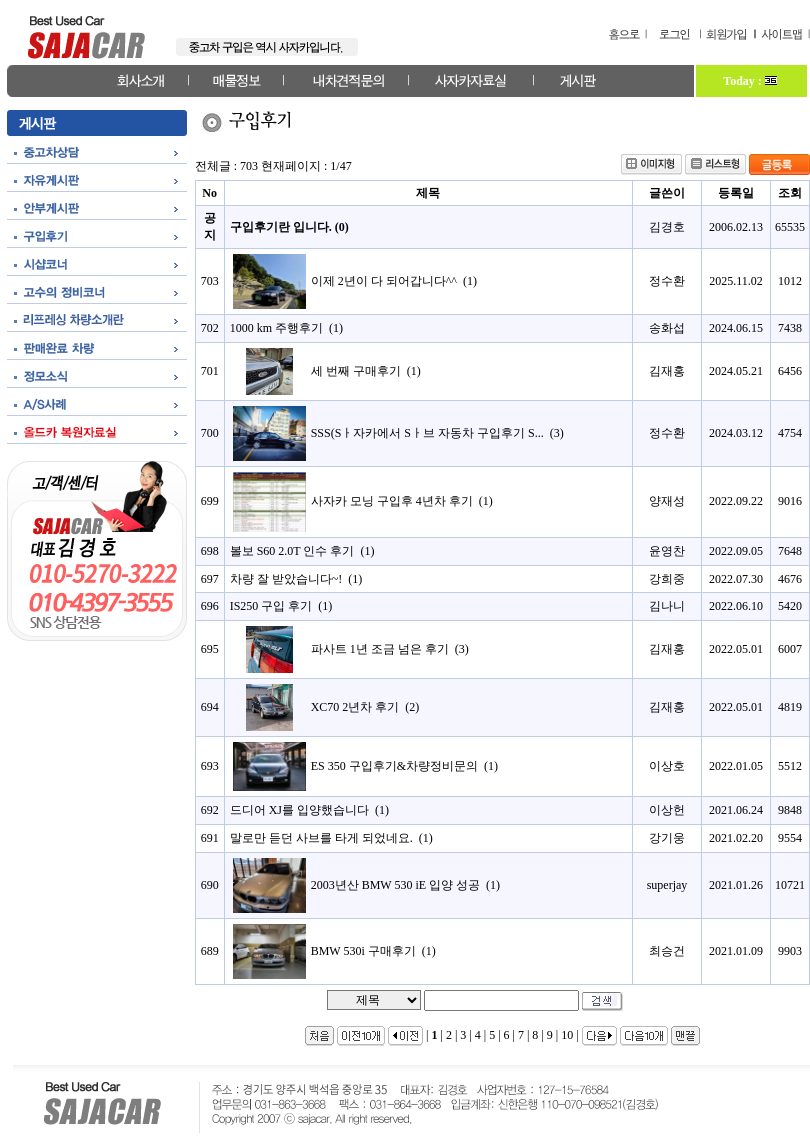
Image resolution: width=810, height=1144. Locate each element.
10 (567, 1035)
